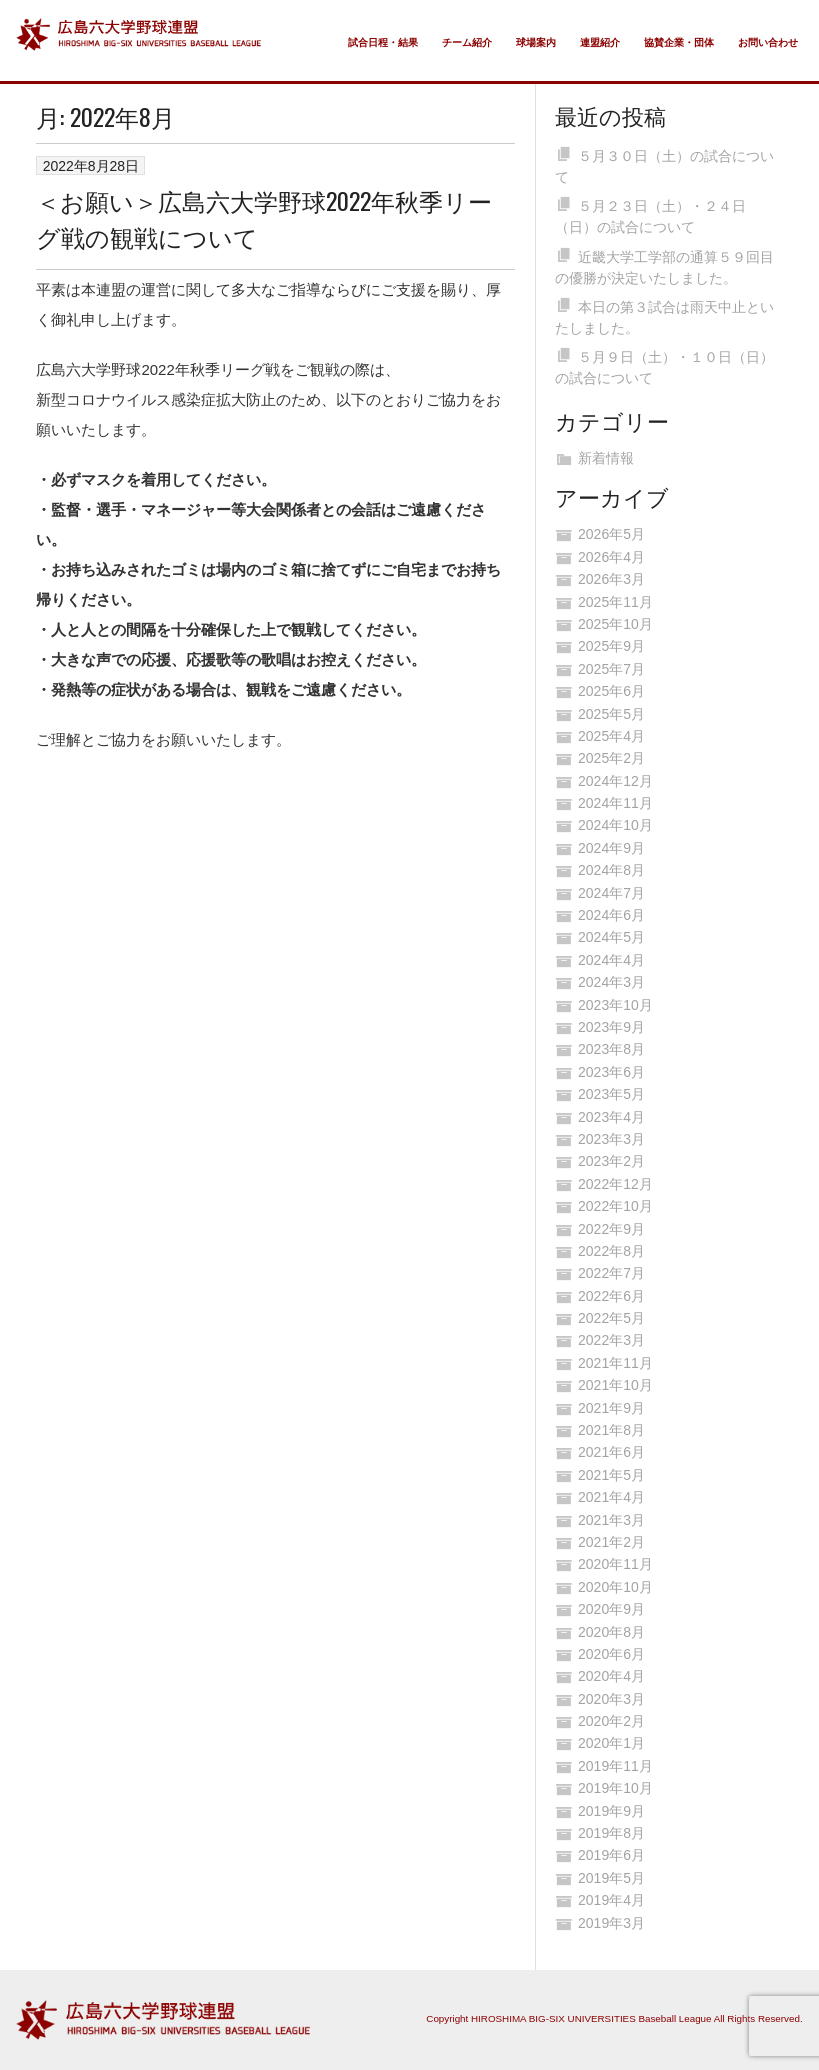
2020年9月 (611, 1609)
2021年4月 (611, 1497)
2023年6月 (611, 1072)
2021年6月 (611, 1452)
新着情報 (606, 458)
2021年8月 (611, 1430)
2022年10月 (615, 1206)
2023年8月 (611, 1049)
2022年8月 (611, 1251)
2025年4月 (611, 736)
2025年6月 (611, 691)
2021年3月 (611, 1520)
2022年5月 (611, 1318)
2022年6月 (611, 1296)
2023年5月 (611, 1094)
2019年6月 (611, 1855)
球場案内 (536, 42)
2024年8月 (611, 870)
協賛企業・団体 (679, 42)
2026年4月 (611, 557)
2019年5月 (611, 1878)
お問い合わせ (768, 42)
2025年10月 (615, 624)
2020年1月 (611, 1743)
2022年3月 (611, 1340)
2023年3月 (611, 1139)
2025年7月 (611, 669)
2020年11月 (615, 1564)
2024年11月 (615, 803)
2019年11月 (615, 1766)
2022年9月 (611, 1229)
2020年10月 (615, 1587)
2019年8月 (611, 1833)
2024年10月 (615, 825)
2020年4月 (611, 1676)
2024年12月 (615, 781)
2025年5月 (611, 714)
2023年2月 (611, 1161)
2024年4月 (611, 960)
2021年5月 (611, 1475)
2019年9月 (611, 1811)
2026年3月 (611, 579)
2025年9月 (611, 646)
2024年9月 (611, 848)
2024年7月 (611, 893)
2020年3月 (611, 1699)
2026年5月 (611, 534)
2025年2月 (611, 758)
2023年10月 (615, 1005)
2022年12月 (615, 1184)
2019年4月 (611, 1900)
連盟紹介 (600, 42)
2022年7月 (611, 1273)
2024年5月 (611, 937)
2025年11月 (615, 602)
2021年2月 (611, 1542)
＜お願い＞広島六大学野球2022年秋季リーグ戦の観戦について (264, 218)
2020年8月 (611, 1632)
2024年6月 (611, 915)
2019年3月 (611, 1923)
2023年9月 (611, 1027)
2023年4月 (611, 1117)
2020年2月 (611, 1721)
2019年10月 (615, 1788)
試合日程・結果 (383, 42)
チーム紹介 (467, 42)
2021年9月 (611, 1408)
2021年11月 (615, 1363)
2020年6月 (611, 1654)
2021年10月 (615, 1385)
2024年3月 (611, 982)
